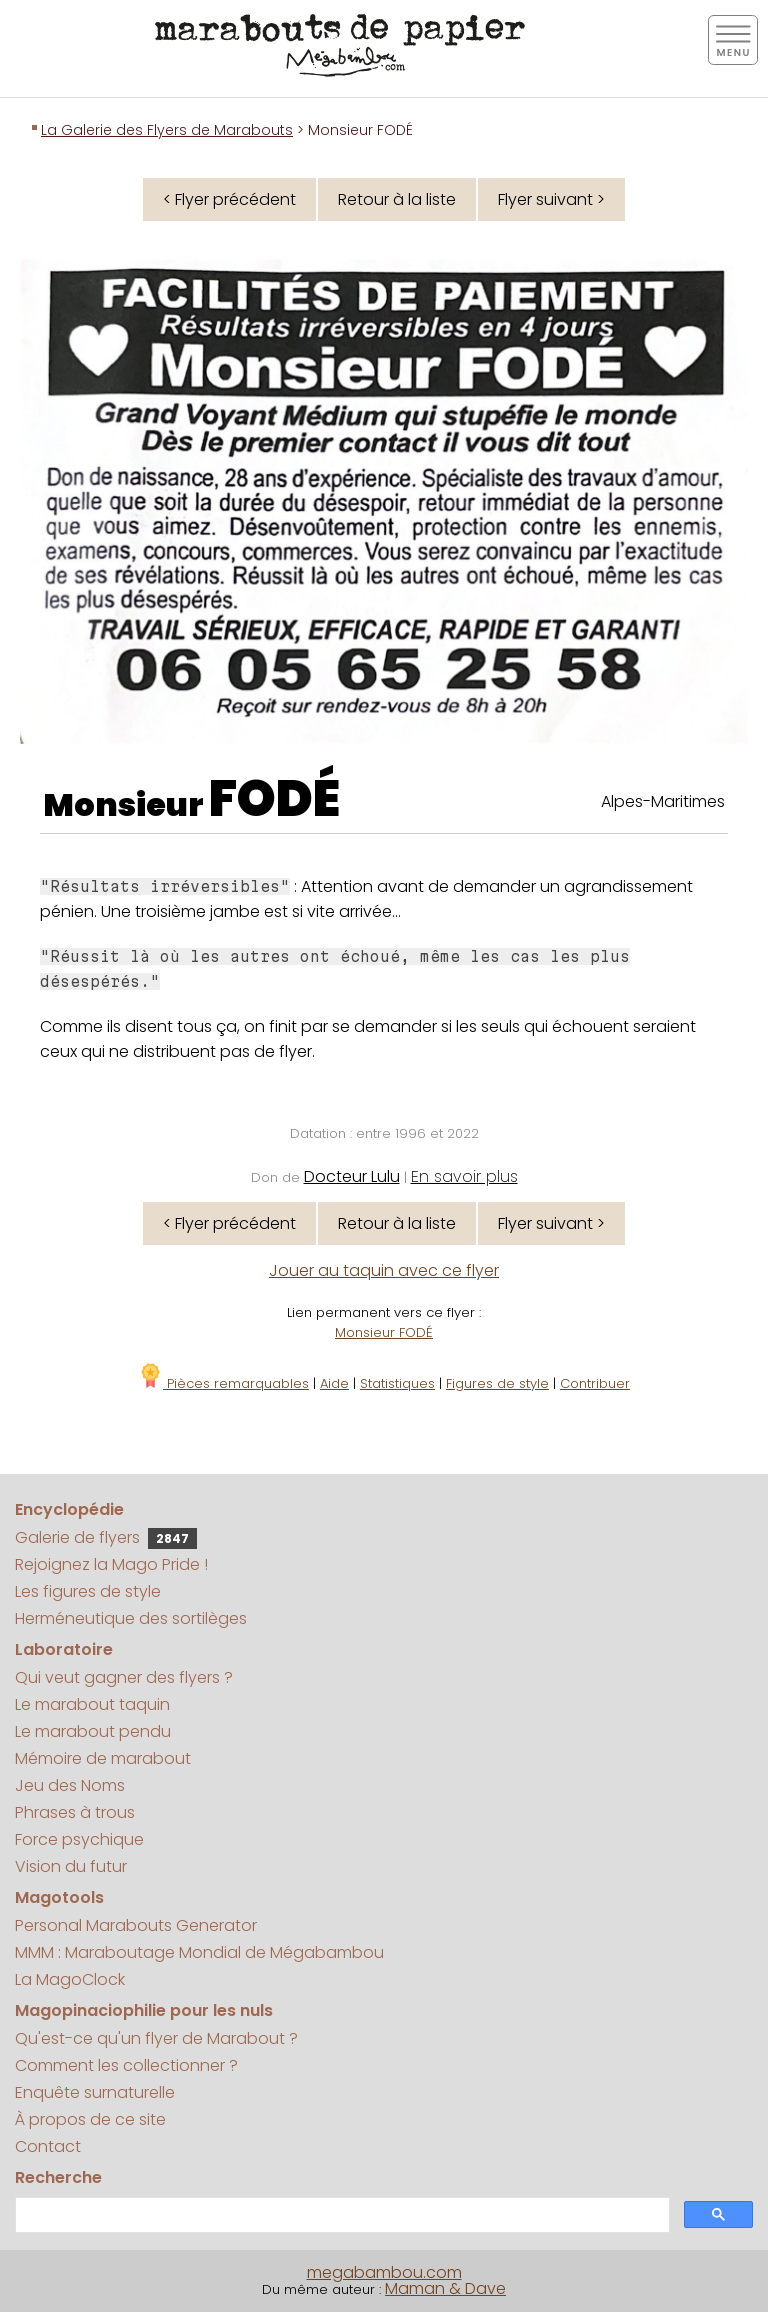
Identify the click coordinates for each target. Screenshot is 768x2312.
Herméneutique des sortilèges (131, 1618)
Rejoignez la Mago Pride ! (111, 1564)
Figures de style (497, 1383)
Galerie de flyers (106, 1537)
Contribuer (595, 1383)
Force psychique (79, 1839)
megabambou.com (384, 2272)
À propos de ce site (90, 2119)
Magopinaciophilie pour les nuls (144, 2010)
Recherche (58, 2177)
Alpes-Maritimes (663, 801)
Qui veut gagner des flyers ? (124, 1677)
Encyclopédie (69, 1509)
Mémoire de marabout (103, 1758)
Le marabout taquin (92, 1704)
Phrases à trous (75, 1812)
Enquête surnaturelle (95, 2092)
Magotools (59, 1897)
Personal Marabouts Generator (136, 1925)
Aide (334, 1383)
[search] (340, 2215)
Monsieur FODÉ (384, 1332)
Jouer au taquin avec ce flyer (384, 1270)
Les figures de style (88, 1591)
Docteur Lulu (352, 1176)
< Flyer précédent (229, 199)
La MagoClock (70, 1979)
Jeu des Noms (70, 1785)
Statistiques (397, 1383)
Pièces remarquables (223, 1383)
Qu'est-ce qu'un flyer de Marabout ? (156, 2038)
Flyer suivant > (551, 199)
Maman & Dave (445, 2288)
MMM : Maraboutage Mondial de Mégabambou (199, 1952)
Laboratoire (64, 1649)
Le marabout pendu (93, 1731)
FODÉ (274, 799)
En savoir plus (464, 1176)
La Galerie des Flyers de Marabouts (167, 130)
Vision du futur (71, 1866)
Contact (48, 2146)
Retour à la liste (397, 199)
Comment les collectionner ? (126, 2065)
